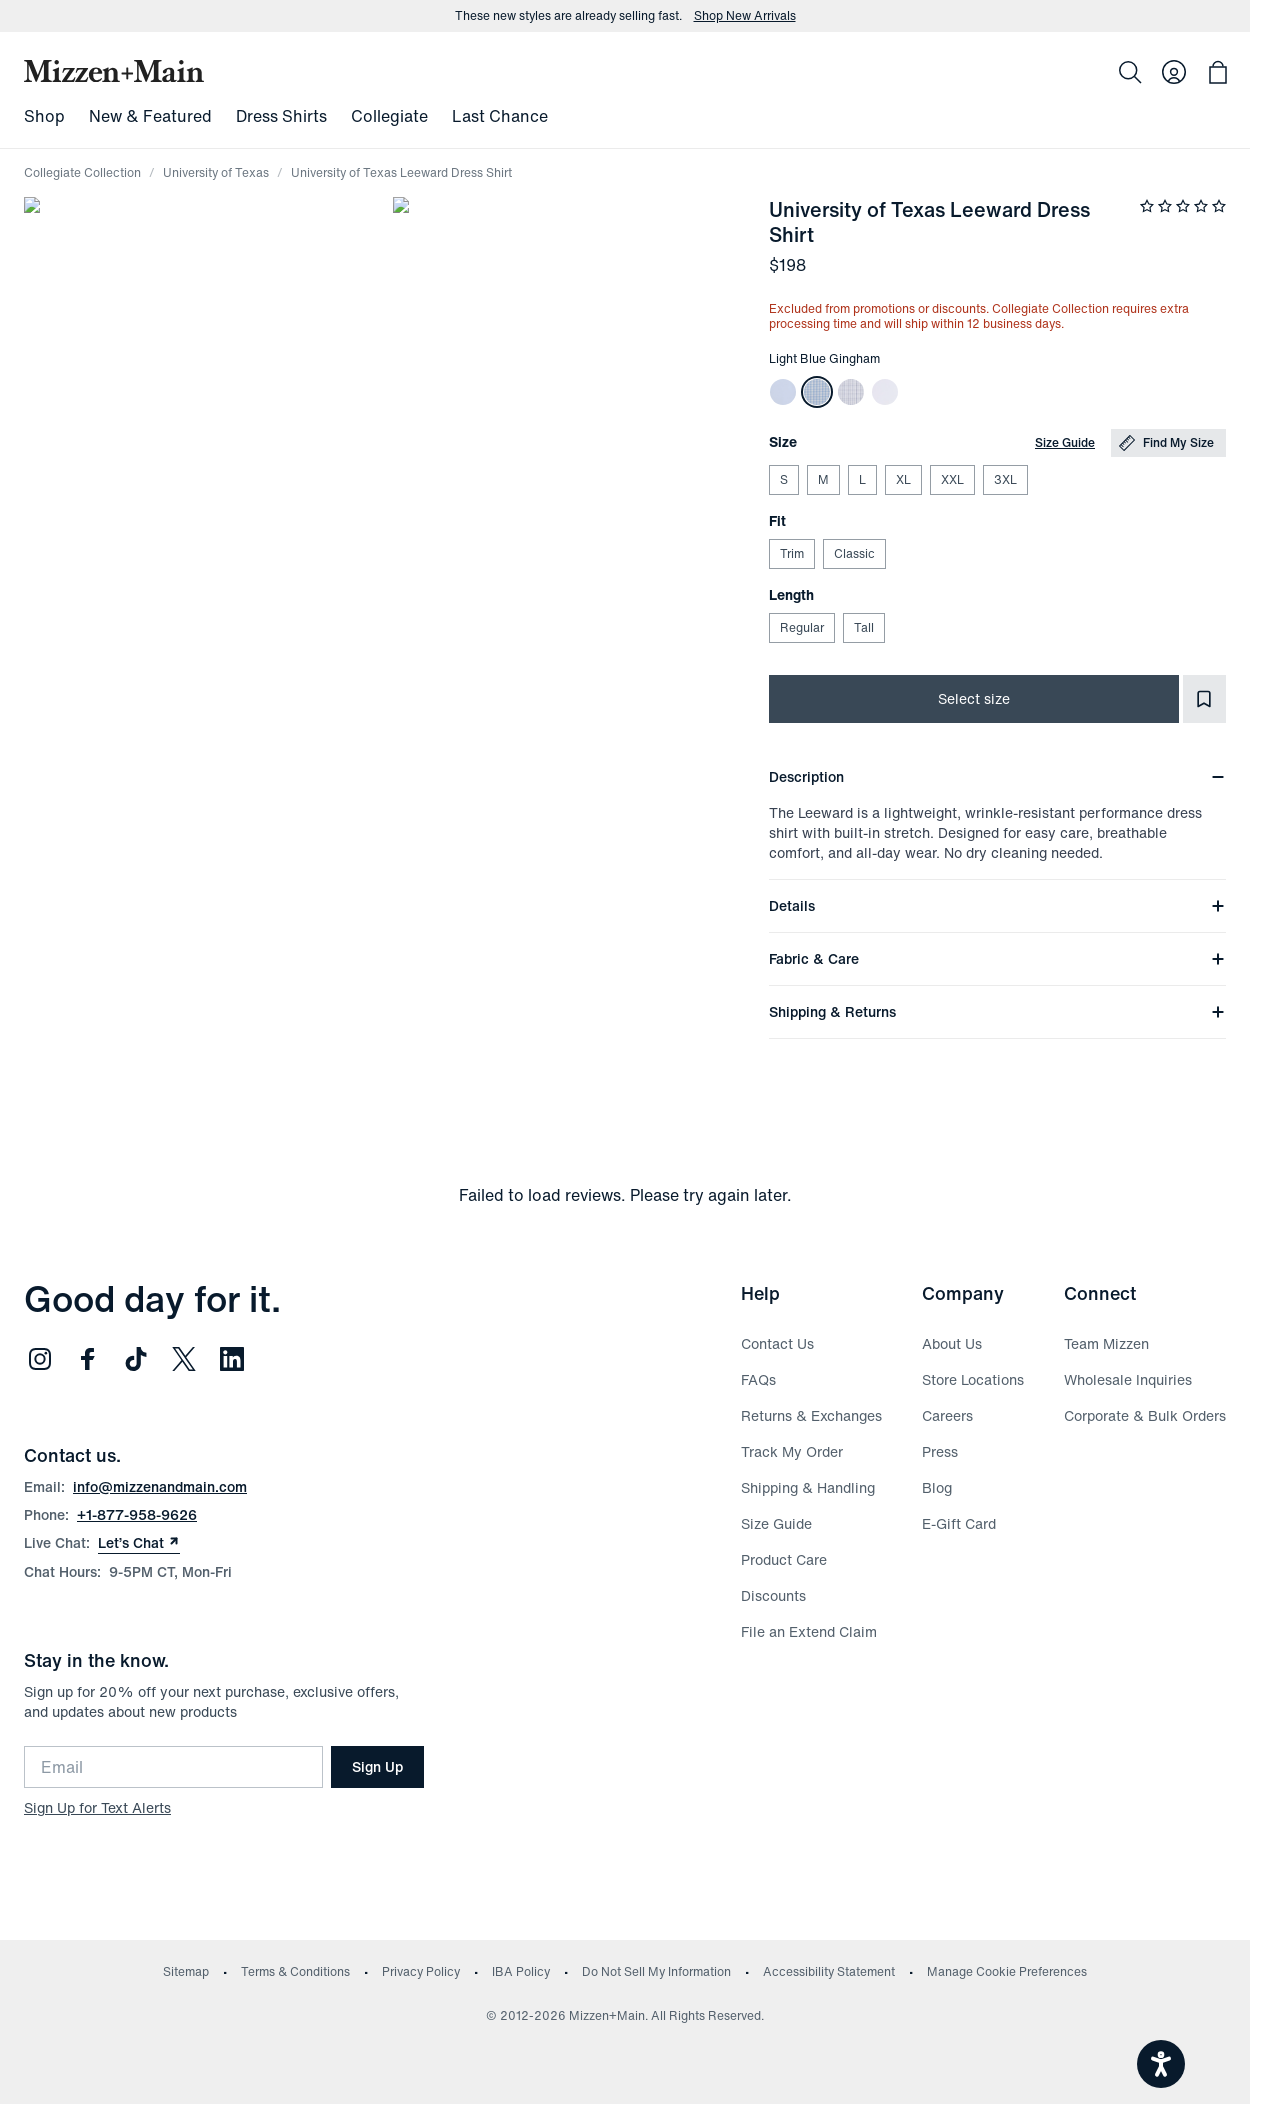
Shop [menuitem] (44, 116)
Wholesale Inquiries (1128, 1379)
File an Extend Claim (809, 1631)
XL (903, 479)
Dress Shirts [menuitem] (281, 116)
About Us (952, 1343)
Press (940, 1451)
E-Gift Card (959, 1523)
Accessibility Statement (829, 1971)
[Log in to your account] (1174, 72)
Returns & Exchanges (811, 1415)
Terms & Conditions (295, 1971)
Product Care (784, 1559)
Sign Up (377, 1766)
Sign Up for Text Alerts (97, 1807)
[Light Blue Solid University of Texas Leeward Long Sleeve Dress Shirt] (783, 392)
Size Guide (1065, 442)
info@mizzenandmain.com (160, 1486)
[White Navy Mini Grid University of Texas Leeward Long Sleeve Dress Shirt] (851, 392)
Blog (937, 1487)
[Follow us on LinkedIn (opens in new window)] (232, 1359)
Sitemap (186, 1971)
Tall (863, 627)
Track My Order (792, 1451)
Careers (947, 1415)
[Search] (1130, 72)
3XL (1005, 479)
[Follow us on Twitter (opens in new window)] (184, 1359)
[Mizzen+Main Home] (114, 71)
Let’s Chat (139, 1543)
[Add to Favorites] (1204, 699)
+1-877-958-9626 (137, 1514)
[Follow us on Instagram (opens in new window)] (40, 1359)
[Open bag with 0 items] (1218, 72)
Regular (801, 627)
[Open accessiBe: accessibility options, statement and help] (1161, 2064)
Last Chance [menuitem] (500, 116)
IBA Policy (521, 1971)
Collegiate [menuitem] (389, 116)
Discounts (773, 1595)
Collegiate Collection (82, 172)
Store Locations (973, 1379)
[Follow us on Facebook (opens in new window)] (88, 1359)
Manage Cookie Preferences (1007, 1971)
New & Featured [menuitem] (150, 116)
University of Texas (216, 172)
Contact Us (777, 1343)
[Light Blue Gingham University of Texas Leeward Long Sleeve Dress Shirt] (817, 392)
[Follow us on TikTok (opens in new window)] (136, 1359)
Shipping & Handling (808, 1487)
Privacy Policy (421, 1971)
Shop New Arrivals (745, 16)
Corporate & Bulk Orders (1145, 1415)
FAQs (758, 1379)
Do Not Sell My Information (656, 1971)
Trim (791, 553)
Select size (974, 698)
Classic (854, 553)
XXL (952, 479)
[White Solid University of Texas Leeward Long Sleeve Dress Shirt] (885, 392)
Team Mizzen (1106, 1343)
